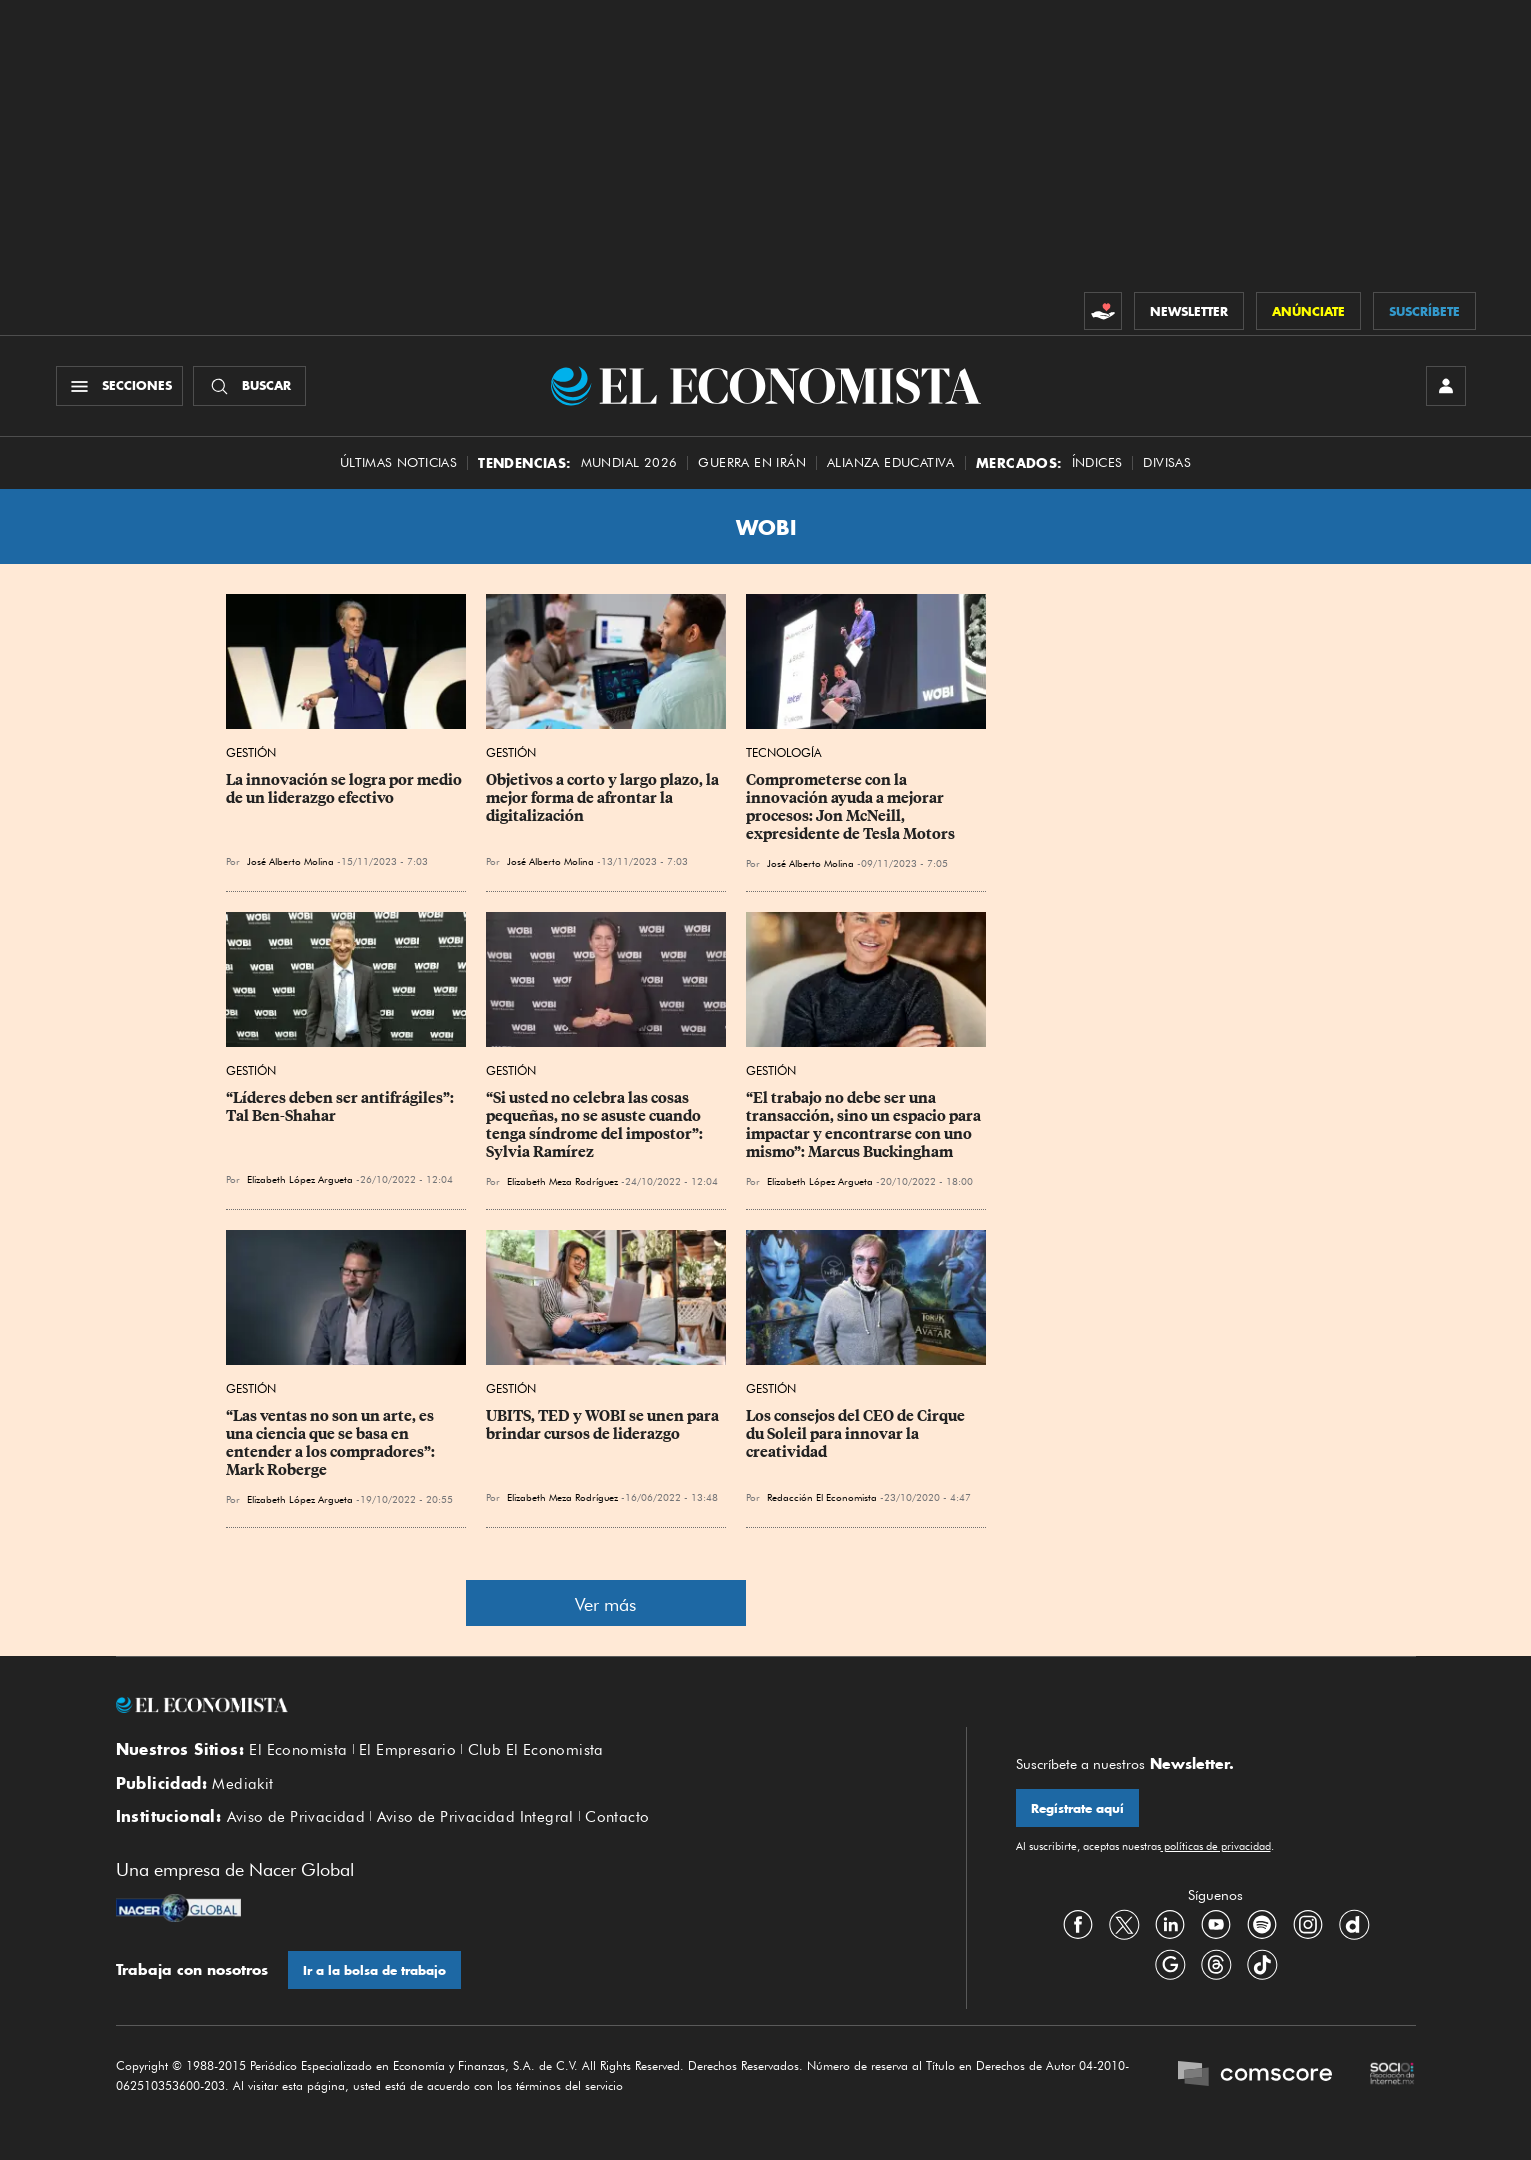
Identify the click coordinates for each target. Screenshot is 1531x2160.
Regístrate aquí (1077, 1808)
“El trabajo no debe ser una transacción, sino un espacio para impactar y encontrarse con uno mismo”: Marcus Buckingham (865, 1125)
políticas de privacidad (1216, 1846)
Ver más (605, 1604)
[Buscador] (249, 386)
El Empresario (407, 1750)
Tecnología (784, 752)
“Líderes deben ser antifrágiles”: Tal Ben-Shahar (341, 1107)
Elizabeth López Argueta (300, 1179)
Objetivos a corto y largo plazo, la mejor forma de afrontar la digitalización (604, 798)
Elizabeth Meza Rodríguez (562, 1181)
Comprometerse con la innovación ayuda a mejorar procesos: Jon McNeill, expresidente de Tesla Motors (850, 807)
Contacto (617, 1817)
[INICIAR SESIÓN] (1446, 386)
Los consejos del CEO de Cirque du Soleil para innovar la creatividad (857, 1434)
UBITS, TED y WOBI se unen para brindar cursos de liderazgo (604, 1425)
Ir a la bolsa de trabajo (374, 1970)
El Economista (298, 1750)
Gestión (251, 752)
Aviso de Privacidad (296, 1817)
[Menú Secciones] (119, 386)
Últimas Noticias (398, 462)
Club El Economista (536, 1750)
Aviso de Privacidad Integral (475, 1817)
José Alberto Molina (290, 861)
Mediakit (242, 1784)
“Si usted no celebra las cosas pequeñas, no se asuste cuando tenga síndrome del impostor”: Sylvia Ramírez (596, 1125)
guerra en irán (752, 462)
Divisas (1167, 462)
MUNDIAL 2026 (629, 462)
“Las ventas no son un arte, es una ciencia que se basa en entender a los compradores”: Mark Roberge (332, 1443)
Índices (1097, 462)
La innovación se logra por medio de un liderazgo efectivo (345, 789)
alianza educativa (891, 462)
